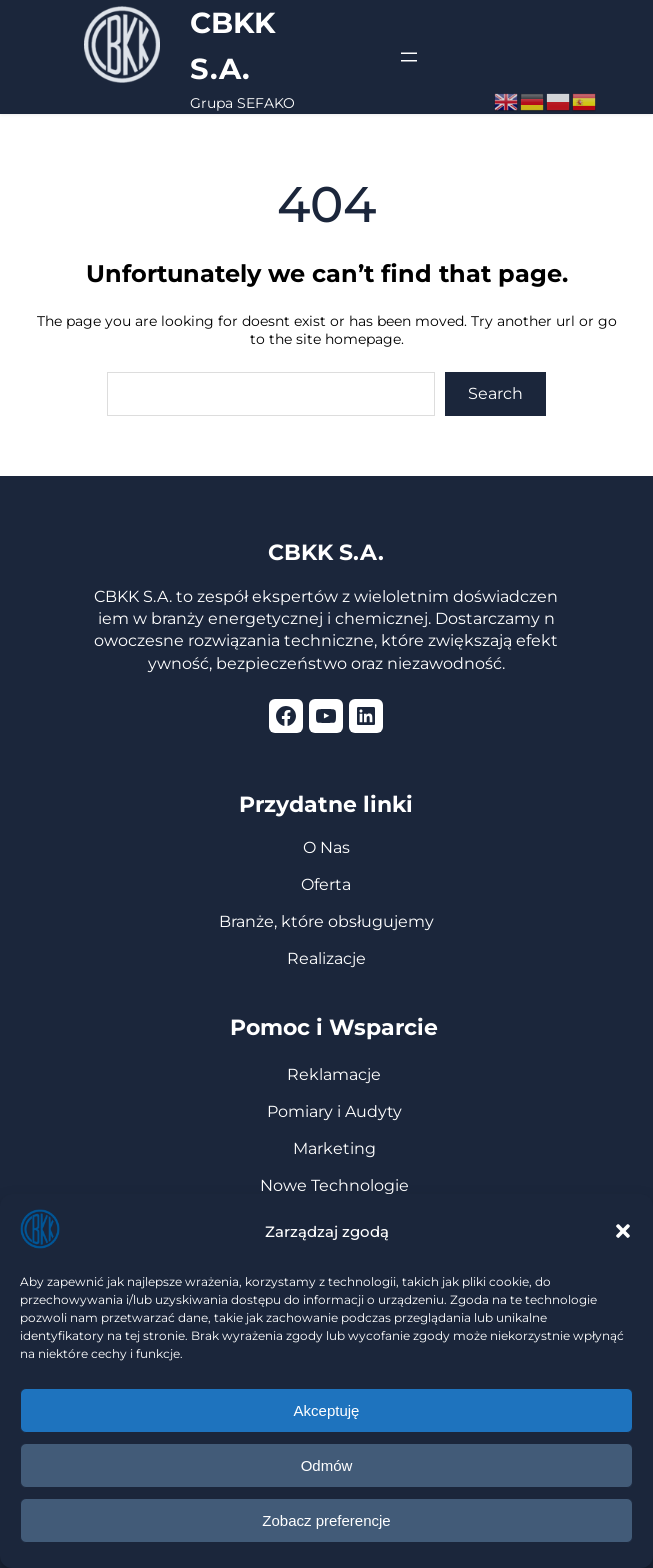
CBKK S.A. (326, 552)
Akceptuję (327, 1410)
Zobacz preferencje (326, 1520)
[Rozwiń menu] (409, 57)
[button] (623, 1231)
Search (495, 393)
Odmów (327, 1465)
